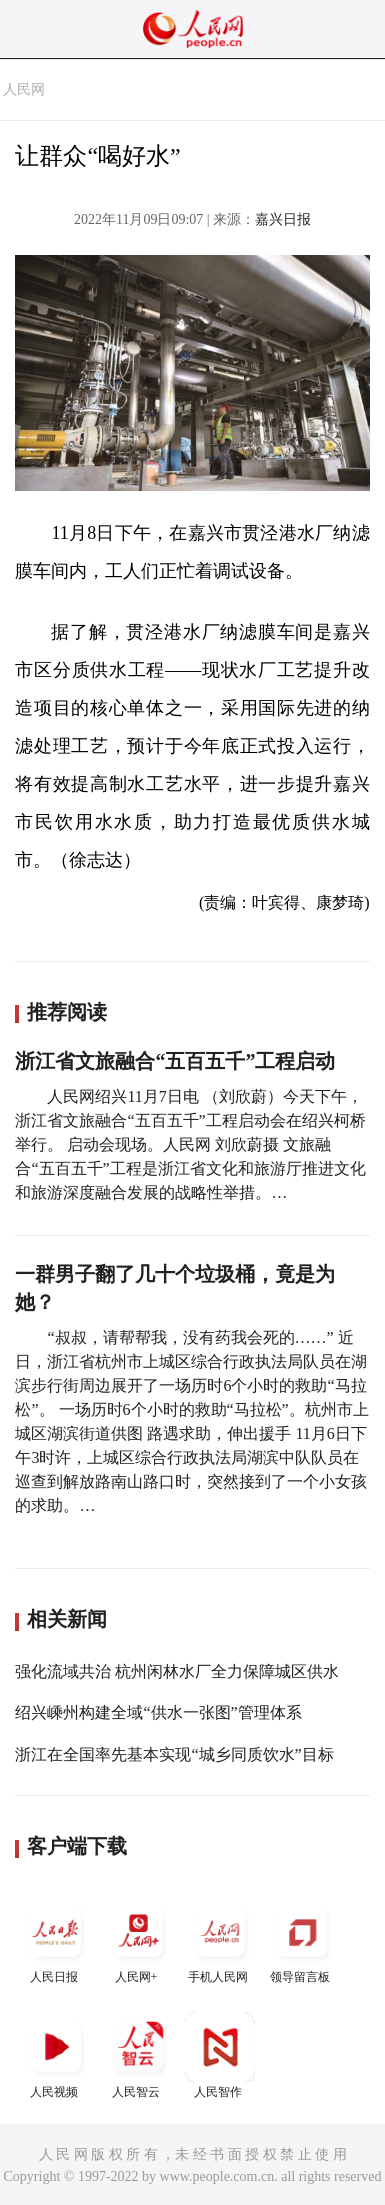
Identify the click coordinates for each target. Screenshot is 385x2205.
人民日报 (56, 1940)
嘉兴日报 (283, 219)
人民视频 (56, 2055)
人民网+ (138, 1940)
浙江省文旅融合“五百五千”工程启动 (175, 1061)
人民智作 (220, 2055)
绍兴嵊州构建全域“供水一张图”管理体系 (158, 1712)
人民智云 (138, 2055)
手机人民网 (220, 1940)
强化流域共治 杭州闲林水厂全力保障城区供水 (177, 1671)
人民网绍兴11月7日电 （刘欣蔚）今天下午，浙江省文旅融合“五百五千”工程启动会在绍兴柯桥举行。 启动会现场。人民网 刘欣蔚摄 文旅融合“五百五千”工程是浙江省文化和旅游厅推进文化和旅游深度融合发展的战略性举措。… (190, 1144)
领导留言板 (302, 1940)
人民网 (24, 89)
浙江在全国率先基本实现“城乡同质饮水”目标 (174, 1754)
